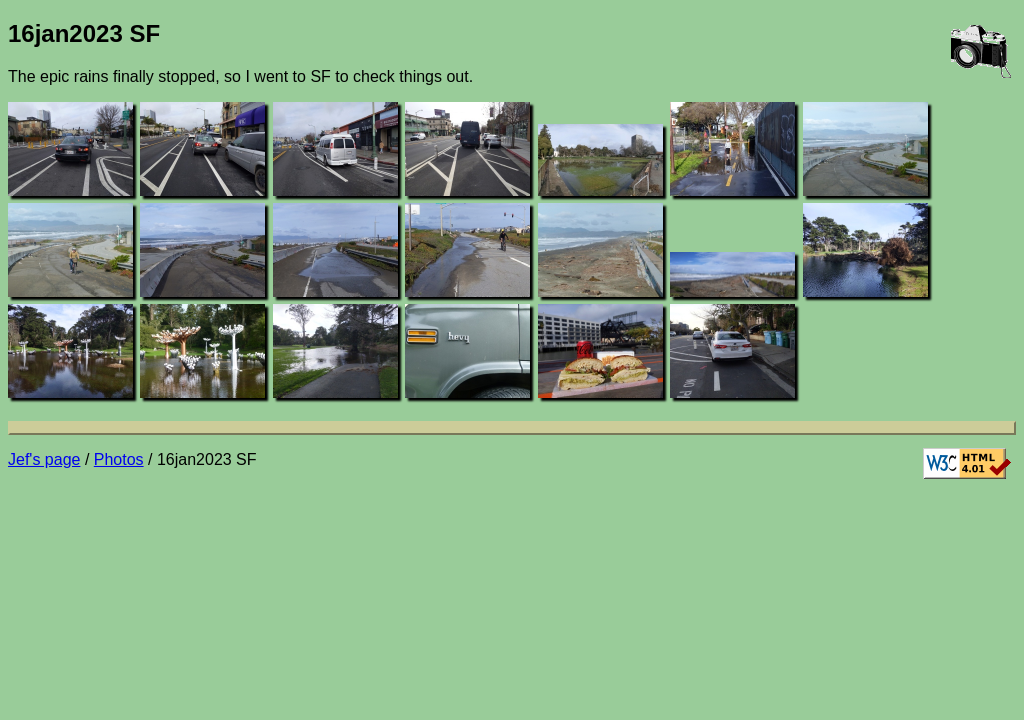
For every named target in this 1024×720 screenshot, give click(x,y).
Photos (119, 459)
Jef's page (44, 459)
